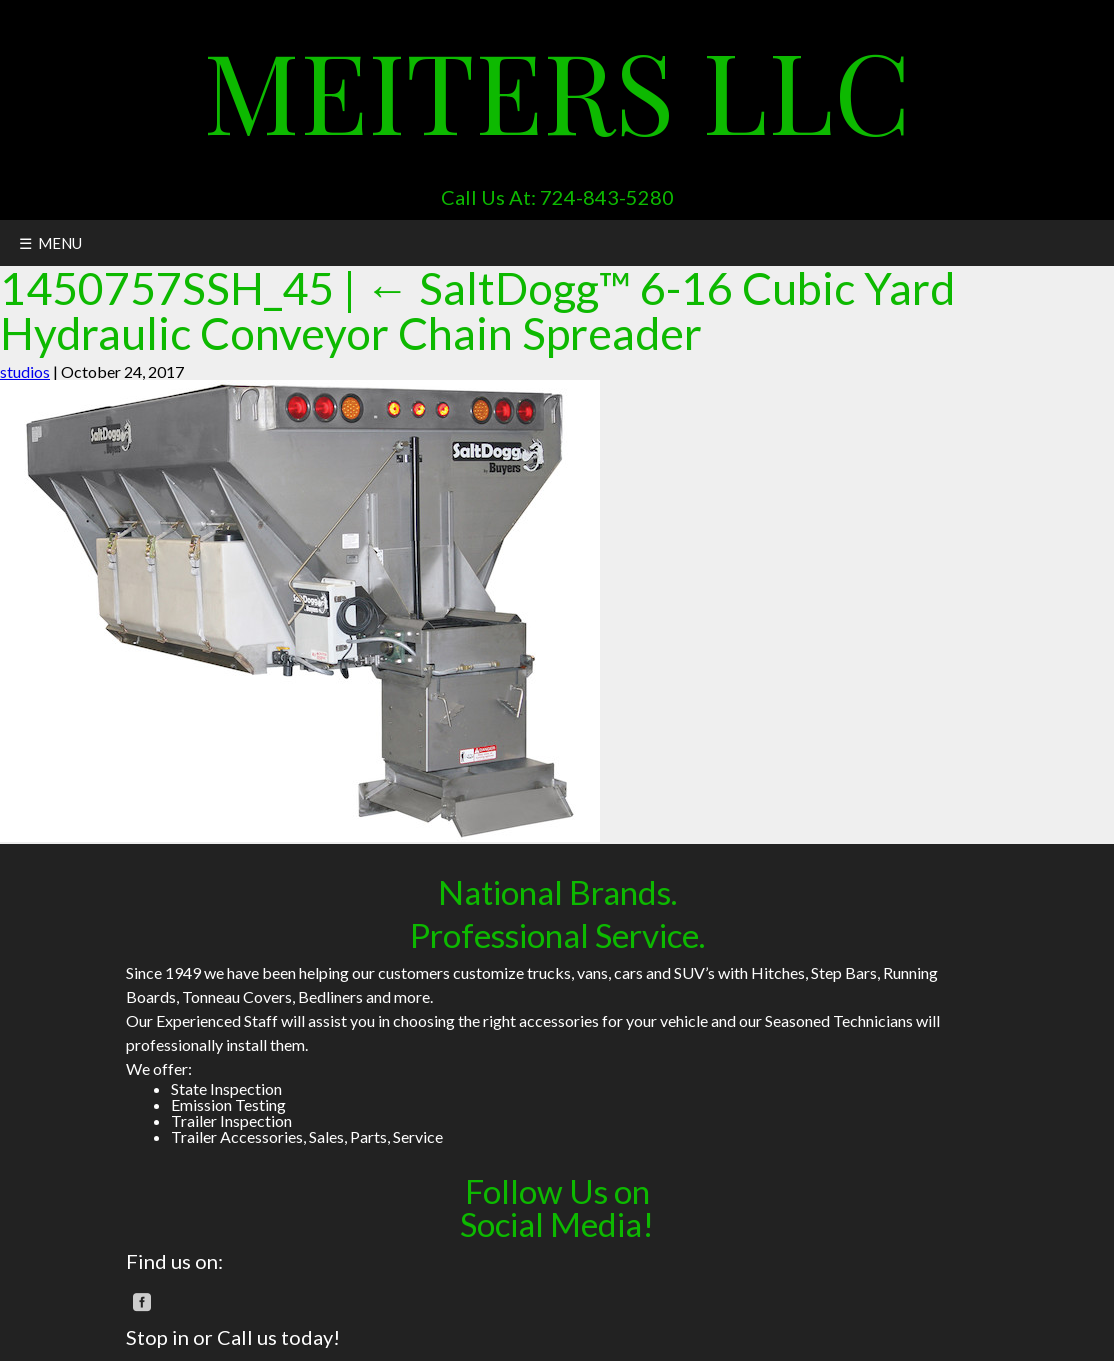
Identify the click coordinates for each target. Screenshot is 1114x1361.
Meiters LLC (557, 88)
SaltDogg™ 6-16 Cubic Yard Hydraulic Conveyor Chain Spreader (477, 310)
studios (25, 371)
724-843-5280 (607, 197)
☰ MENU (50, 243)
